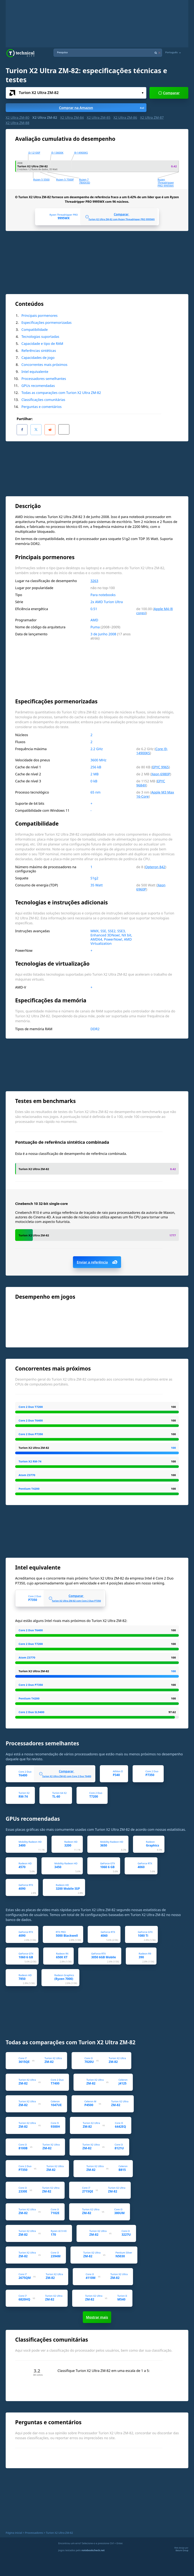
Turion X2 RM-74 (30, 1458)
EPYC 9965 (160, 764)
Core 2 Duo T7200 (31, 1403)
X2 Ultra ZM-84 (72, 117)
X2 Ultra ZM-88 (17, 123)
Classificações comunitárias (43, 399)
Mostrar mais (97, 2314)
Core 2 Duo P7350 (31, 1431)
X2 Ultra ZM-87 (152, 117)
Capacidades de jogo (38, 357)
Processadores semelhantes (43, 378)
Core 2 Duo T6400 (31, 1417)
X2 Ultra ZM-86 (125, 117)
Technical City (20, 53)
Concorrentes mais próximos (44, 364)
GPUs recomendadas (38, 385)
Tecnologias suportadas (40, 336)
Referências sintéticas (38, 350)
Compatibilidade (34, 329)
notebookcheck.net (93, 2547)
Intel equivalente (34, 371)
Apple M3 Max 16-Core (155, 791)
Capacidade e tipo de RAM (42, 343)
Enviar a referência (97, 1259)
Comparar (169, 93)
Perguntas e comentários (41, 406)
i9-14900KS (81, 152)
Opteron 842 (155, 863)
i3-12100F (34, 152)
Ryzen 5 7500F (65, 179)
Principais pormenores (39, 315)
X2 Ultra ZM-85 (98, 117)
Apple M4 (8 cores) (154, 607)
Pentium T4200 (29, 1485)
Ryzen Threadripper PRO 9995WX (166, 182)
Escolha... (142, 93)
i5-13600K (57, 152)
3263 (94, 577)
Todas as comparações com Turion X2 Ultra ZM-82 (61, 392)
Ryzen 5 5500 (41, 179)
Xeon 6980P (160, 771)
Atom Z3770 (27, 1472)
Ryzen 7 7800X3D (84, 181)
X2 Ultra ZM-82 (44, 117)
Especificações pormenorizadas (46, 322)
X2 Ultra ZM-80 (17, 117)
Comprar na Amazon (102, 107)
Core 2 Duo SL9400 (31, 1709)
